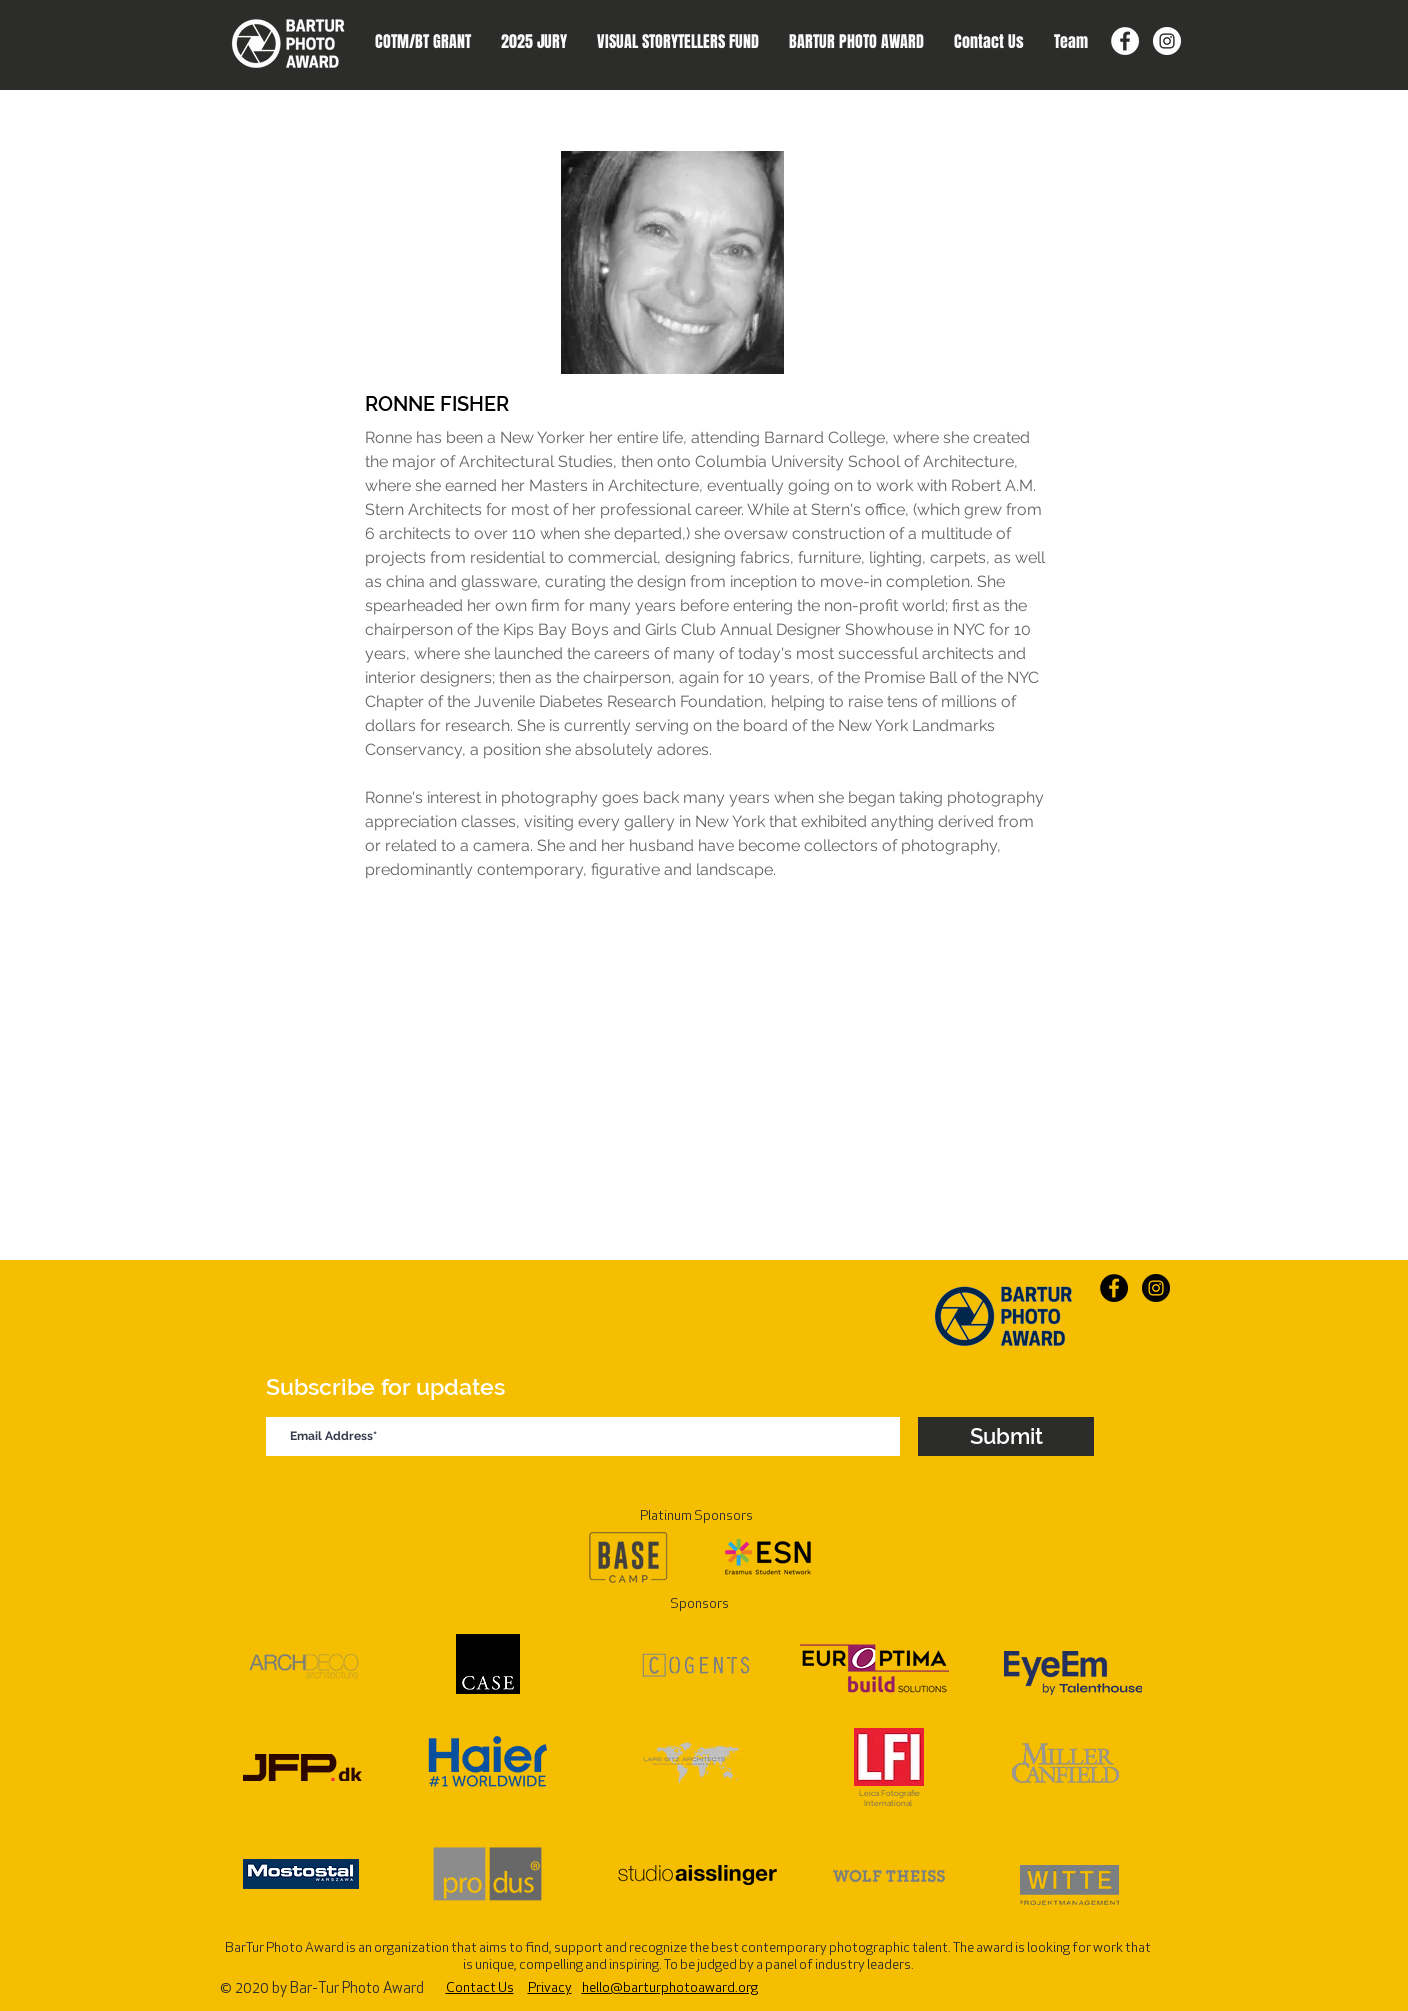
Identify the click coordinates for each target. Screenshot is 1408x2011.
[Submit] (1006, 1436)
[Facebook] (1125, 41)
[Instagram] (1167, 41)
